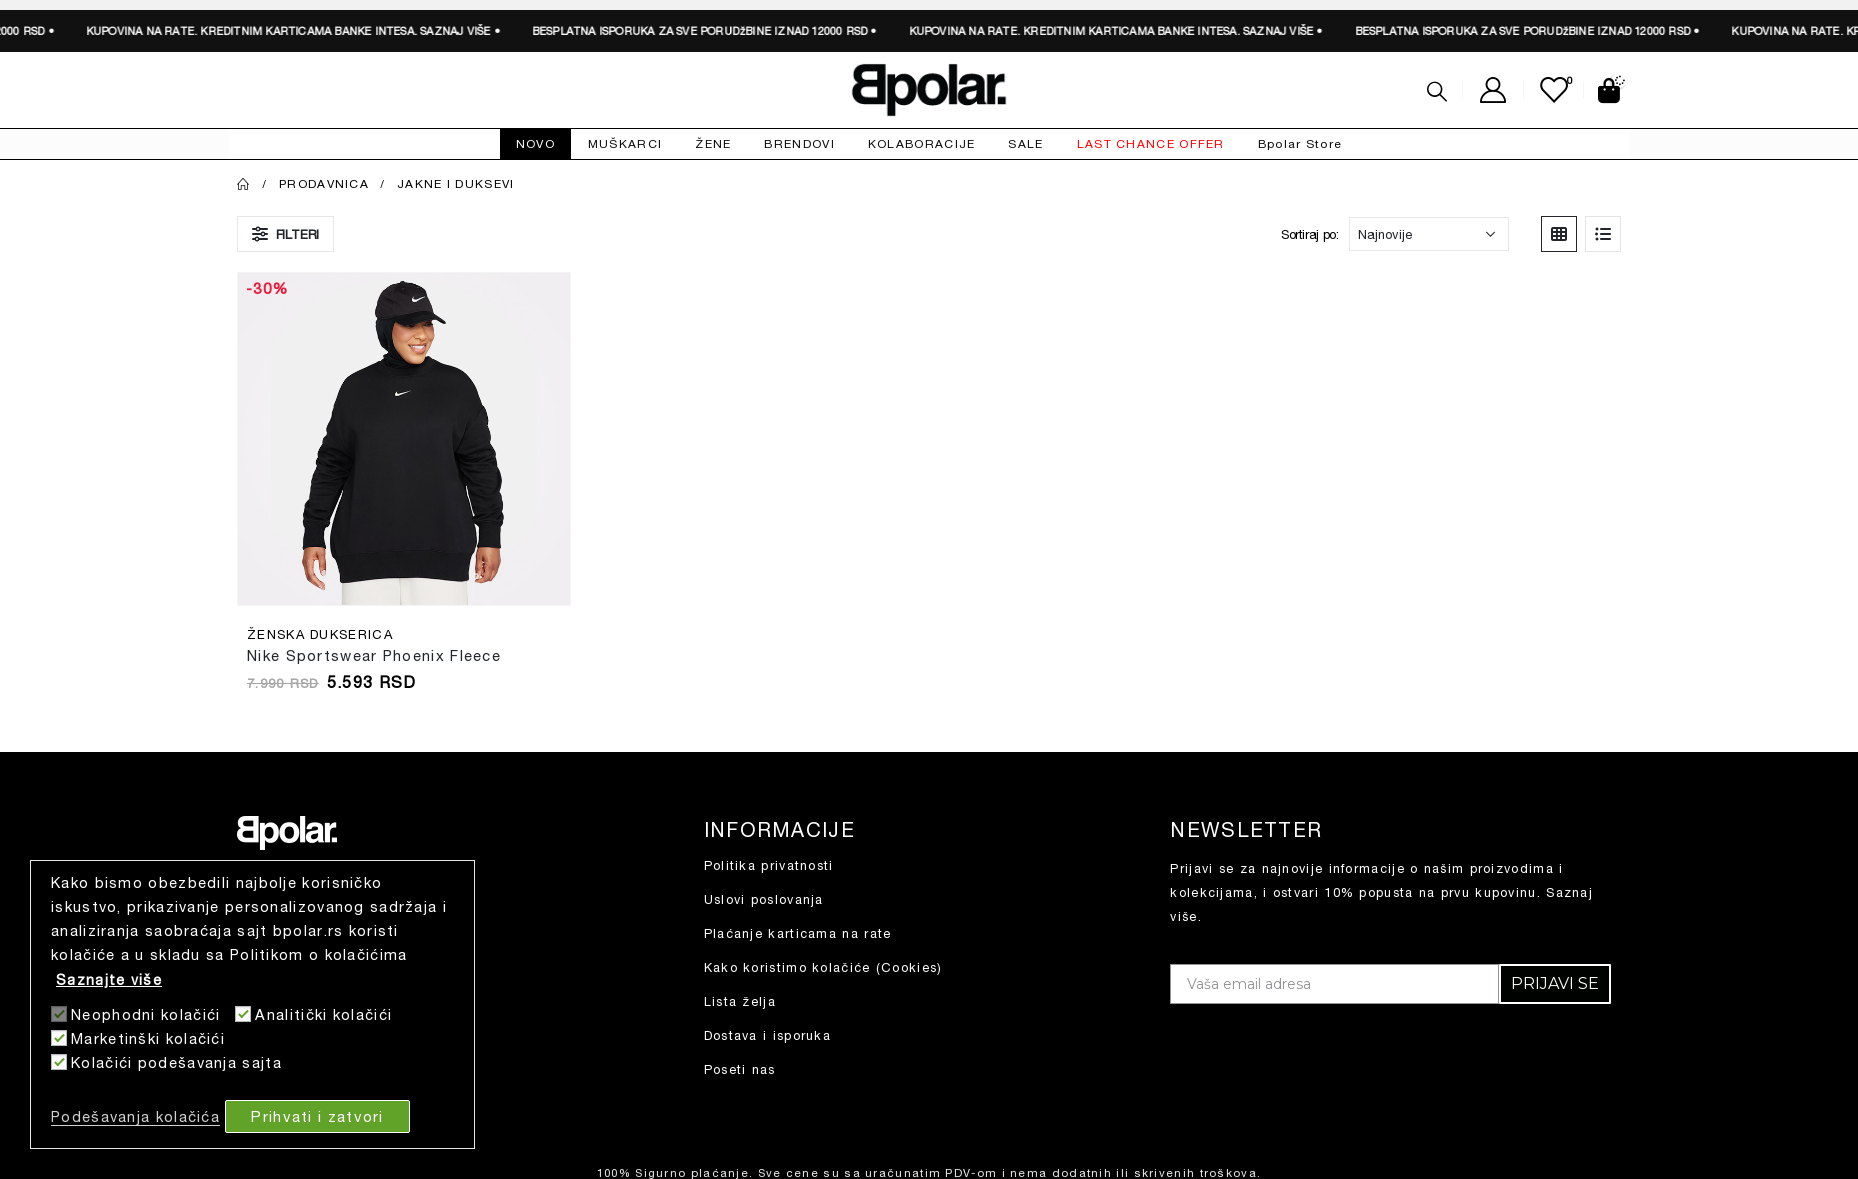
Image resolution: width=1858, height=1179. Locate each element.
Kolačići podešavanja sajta (176, 1062)
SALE (1025, 143)
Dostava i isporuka (767, 1035)
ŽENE (713, 143)
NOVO (535, 143)
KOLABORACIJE (922, 143)
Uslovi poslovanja (764, 899)
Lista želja (740, 1001)
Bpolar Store (1300, 143)
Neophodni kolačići (145, 1014)
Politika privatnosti (769, 865)
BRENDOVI (799, 143)
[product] (404, 439)
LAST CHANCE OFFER (1151, 143)
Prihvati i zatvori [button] (317, 1116)
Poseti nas (740, 1069)
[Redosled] (1429, 234)
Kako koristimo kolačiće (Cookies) (823, 967)
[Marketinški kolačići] (59, 1038)
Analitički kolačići (323, 1014)
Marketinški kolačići (148, 1038)
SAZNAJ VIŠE (243, 30)
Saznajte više (109, 979)
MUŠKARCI (625, 143)
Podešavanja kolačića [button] (135, 1116)
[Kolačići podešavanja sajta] (59, 1062)
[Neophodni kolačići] (59, 1014)
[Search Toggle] (1437, 91)
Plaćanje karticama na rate (798, 933)
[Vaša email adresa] (1334, 984)
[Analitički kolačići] (243, 1014)
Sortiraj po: (1309, 234)
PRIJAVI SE (1555, 983)
